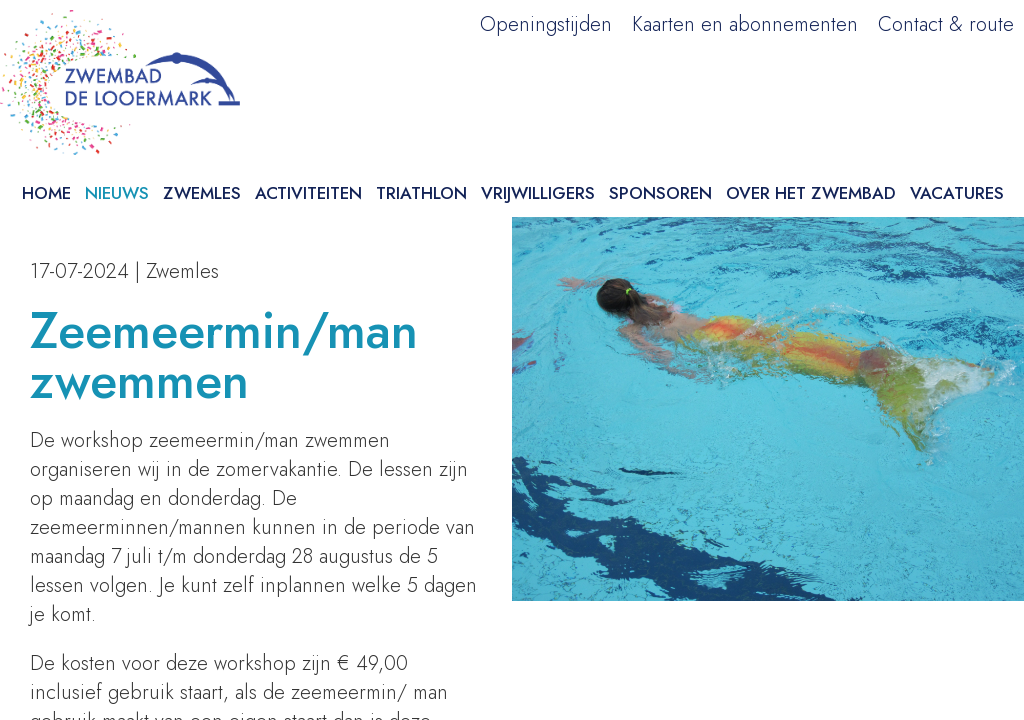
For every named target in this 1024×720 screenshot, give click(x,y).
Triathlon (421, 193)
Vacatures (957, 193)
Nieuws (117, 193)
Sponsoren (660, 193)
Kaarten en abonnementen (745, 24)
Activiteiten (308, 193)
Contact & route (946, 24)
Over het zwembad (811, 193)
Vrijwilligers (538, 193)
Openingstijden (546, 24)
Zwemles (202, 193)
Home (46, 193)
